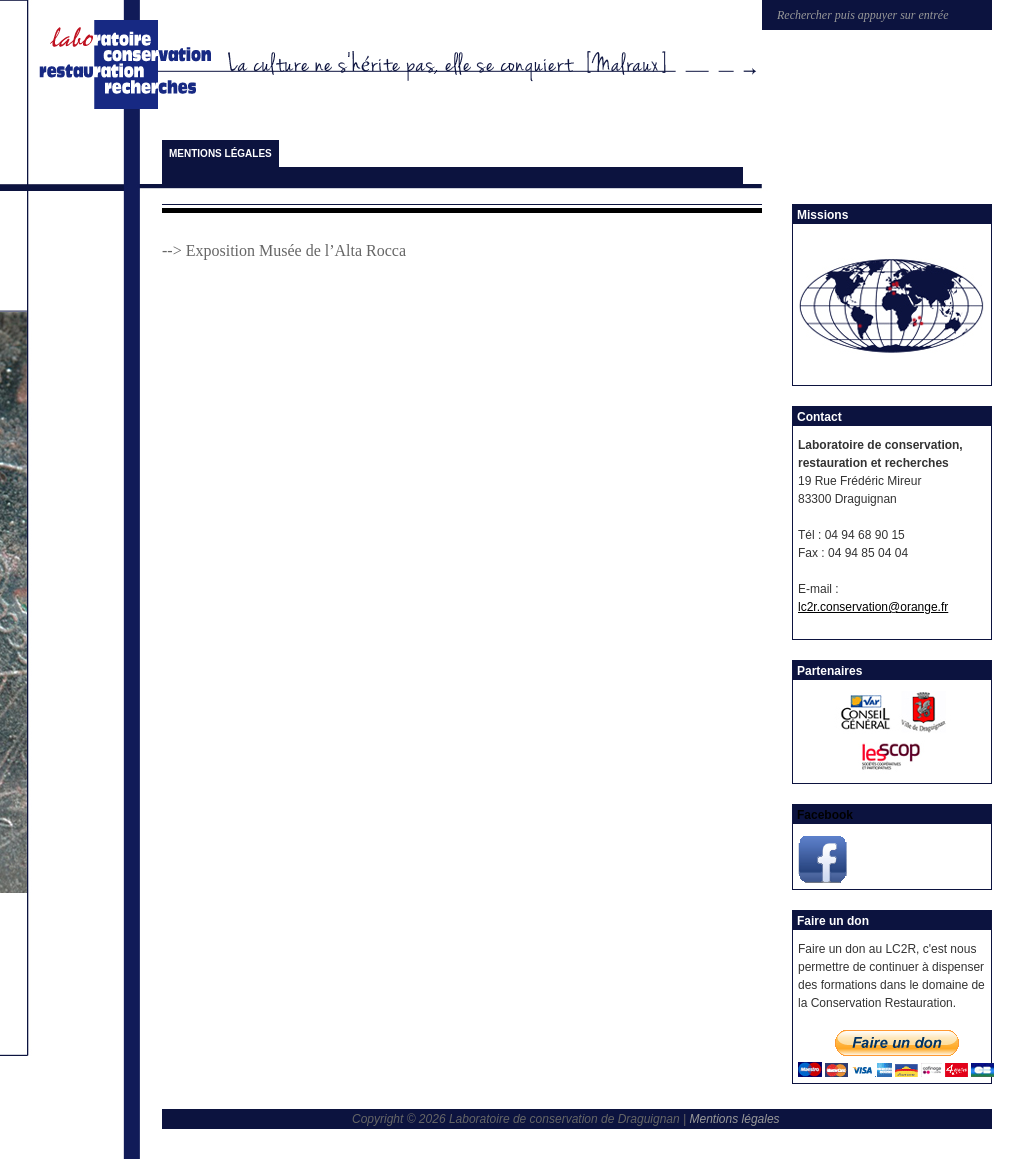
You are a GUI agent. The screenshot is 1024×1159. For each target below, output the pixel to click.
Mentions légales (220, 153)
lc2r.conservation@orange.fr (873, 607)
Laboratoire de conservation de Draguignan (129, 65)
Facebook (825, 815)
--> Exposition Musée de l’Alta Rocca (284, 250)
